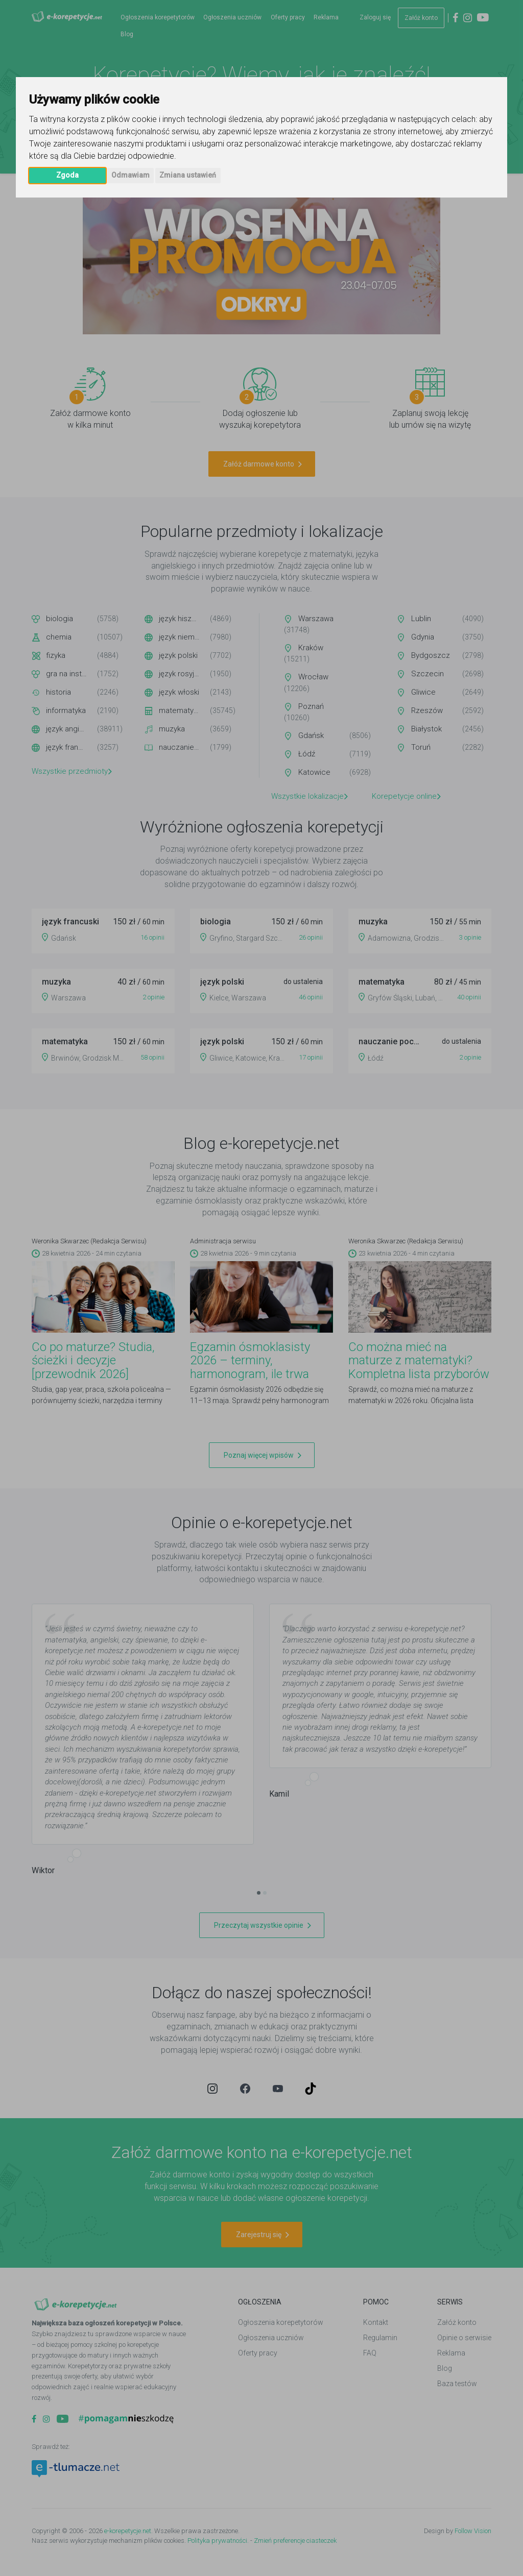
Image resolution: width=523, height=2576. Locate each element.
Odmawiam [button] (130, 175)
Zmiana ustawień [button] (187, 175)
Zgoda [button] (67, 175)
